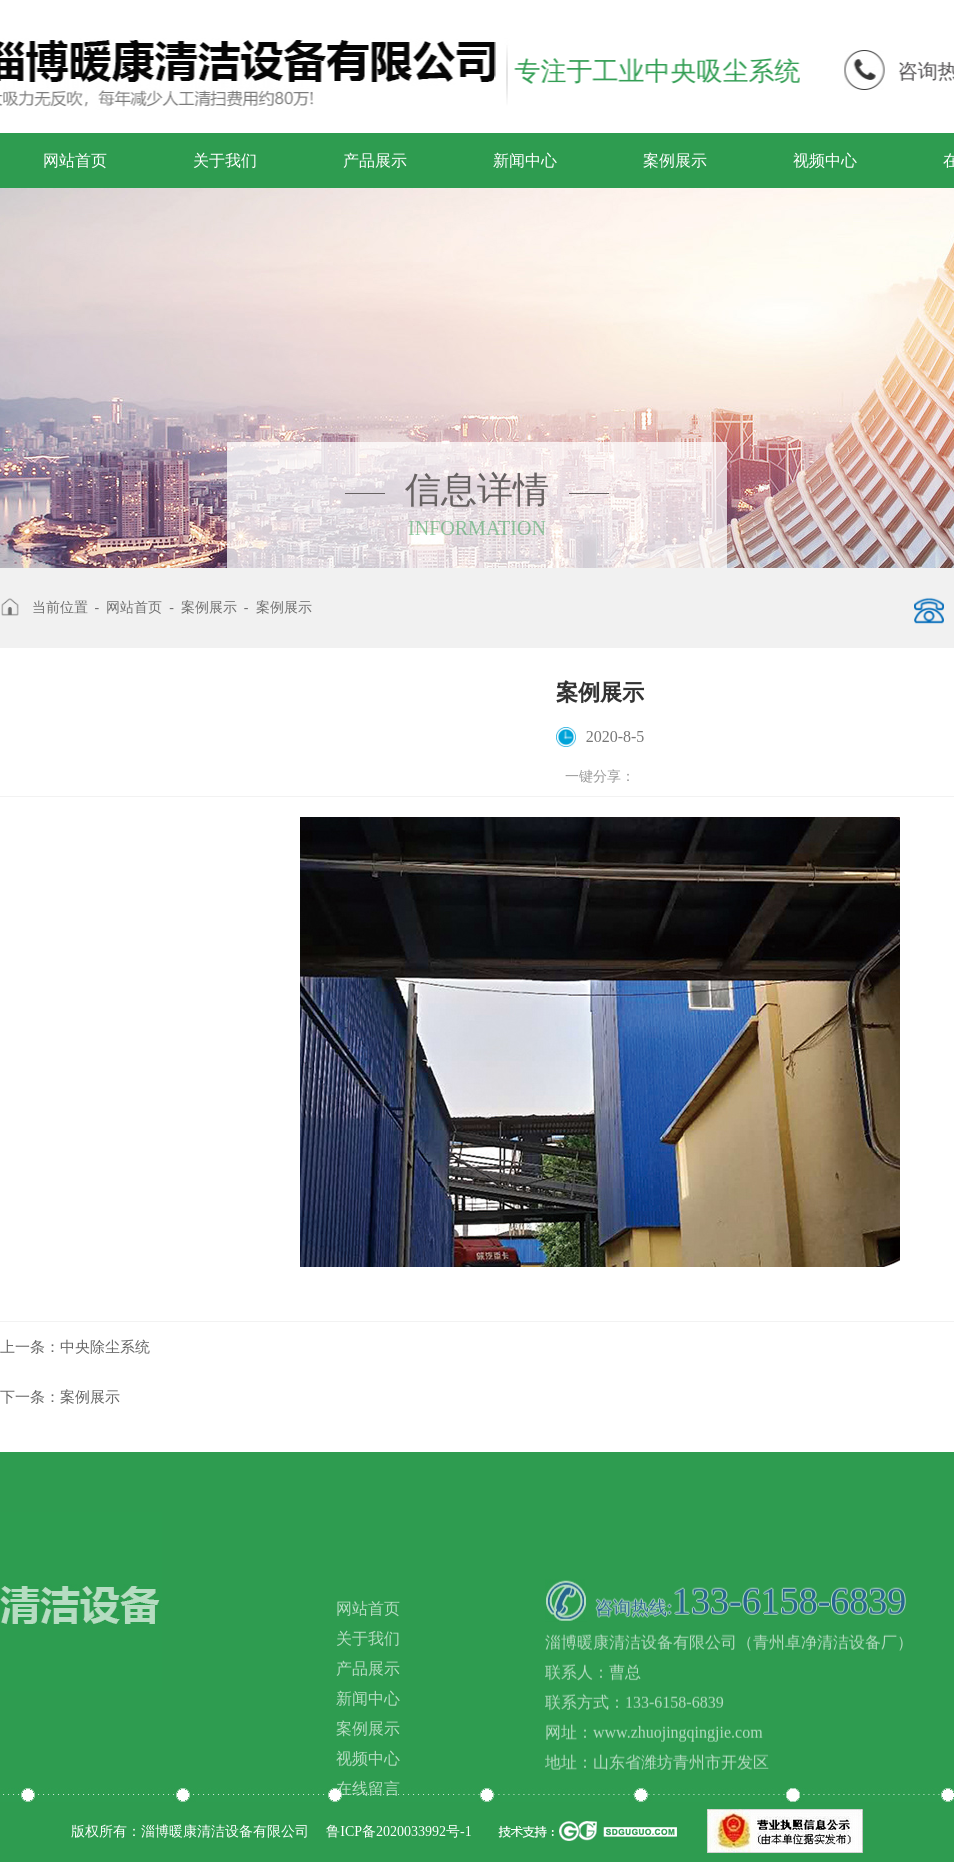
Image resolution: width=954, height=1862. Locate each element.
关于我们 (225, 160)
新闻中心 (525, 160)
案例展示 (675, 160)
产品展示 (375, 160)
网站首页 (75, 160)
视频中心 (825, 160)
